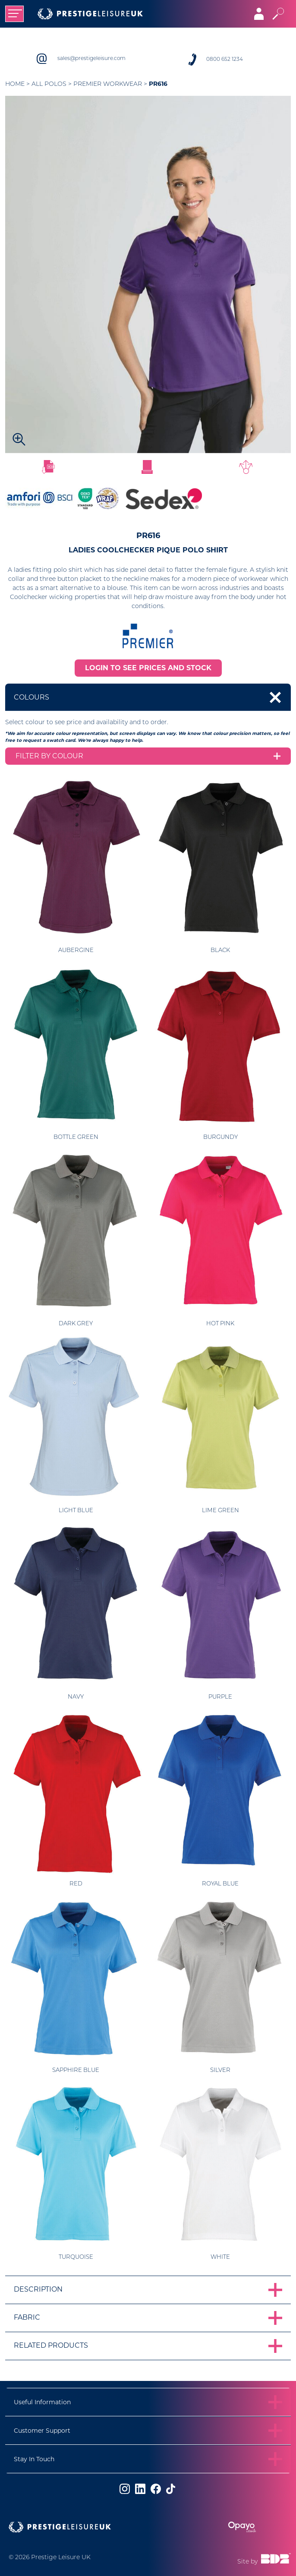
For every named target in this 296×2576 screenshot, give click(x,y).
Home (15, 84)
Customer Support (42, 2430)
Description (38, 2289)
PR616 (158, 84)
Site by (264, 2559)
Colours (31, 697)
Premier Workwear (107, 84)
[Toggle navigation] (14, 14)
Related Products (51, 2345)
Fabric (27, 2317)
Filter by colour (49, 756)
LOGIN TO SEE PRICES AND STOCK (148, 668)
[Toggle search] (278, 14)
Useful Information (42, 2402)
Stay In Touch (34, 2459)
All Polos (48, 84)
